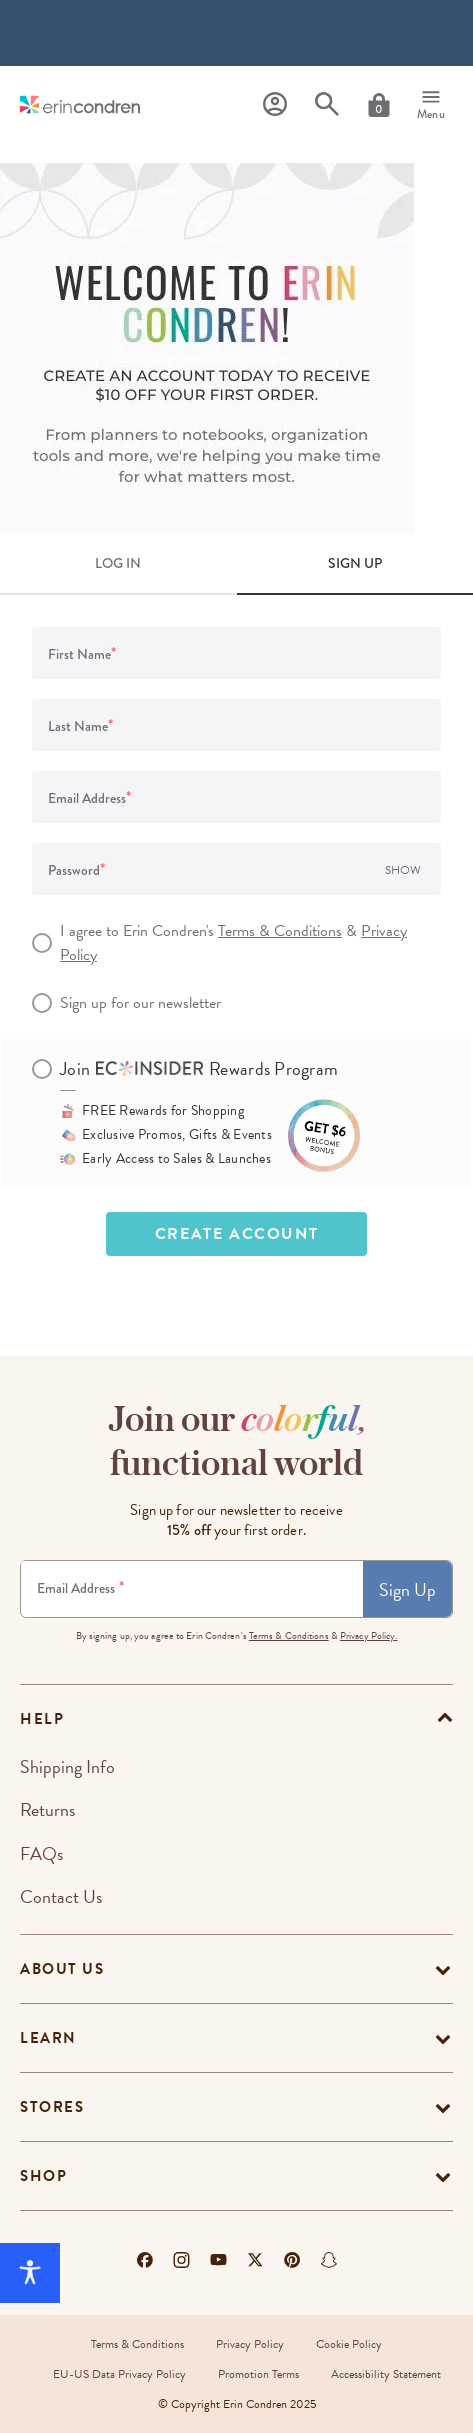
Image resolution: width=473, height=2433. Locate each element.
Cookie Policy (349, 2344)
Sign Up (407, 1589)
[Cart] (379, 105)
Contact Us (61, 1896)
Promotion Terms (258, 2374)
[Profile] (275, 104)
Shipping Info (67, 1766)
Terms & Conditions (280, 931)
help (42, 1719)
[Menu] (431, 105)
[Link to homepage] (80, 104)
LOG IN (118, 563)
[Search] (327, 104)
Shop (43, 2176)
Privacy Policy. (369, 1635)
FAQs (41, 1853)
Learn (48, 2038)
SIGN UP (355, 563)
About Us (62, 1969)
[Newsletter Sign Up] (192, 1589)
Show (403, 870)
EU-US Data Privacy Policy (119, 2374)
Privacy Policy (250, 2344)
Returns (47, 1809)
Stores (52, 2107)
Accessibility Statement (386, 2374)
